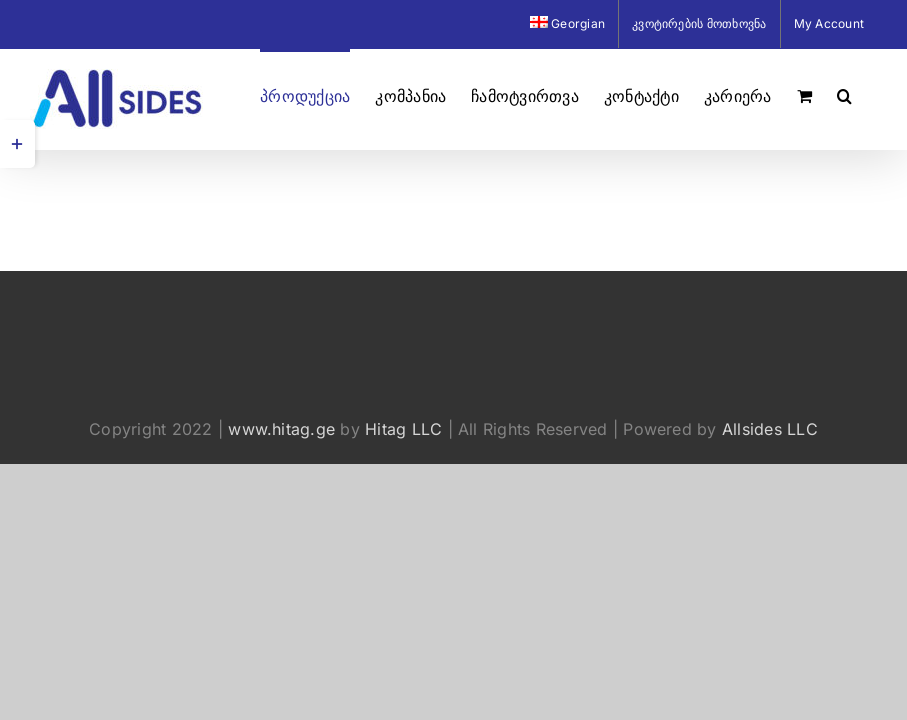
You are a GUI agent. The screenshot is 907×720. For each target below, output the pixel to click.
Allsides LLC (770, 429)
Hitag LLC (403, 429)
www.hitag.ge (281, 429)
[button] (844, 94)
